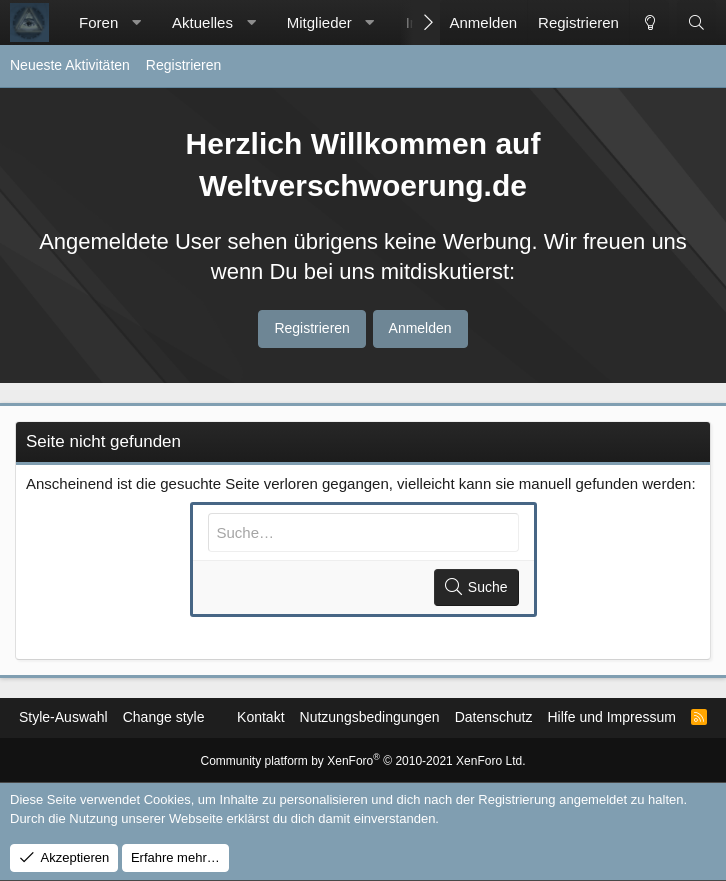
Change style (164, 717)
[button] (136, 22)
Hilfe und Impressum (611, 717)
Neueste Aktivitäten (70, 65)
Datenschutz (494, 717)
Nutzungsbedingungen (370, 717)
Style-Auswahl (63, 717)
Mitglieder (319, 22)
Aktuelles (202, 22)
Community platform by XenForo (363, 761)
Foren (98, 22)
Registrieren (183, 65)
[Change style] (649, 22)
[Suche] (696, 22)
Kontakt (260, 717)
